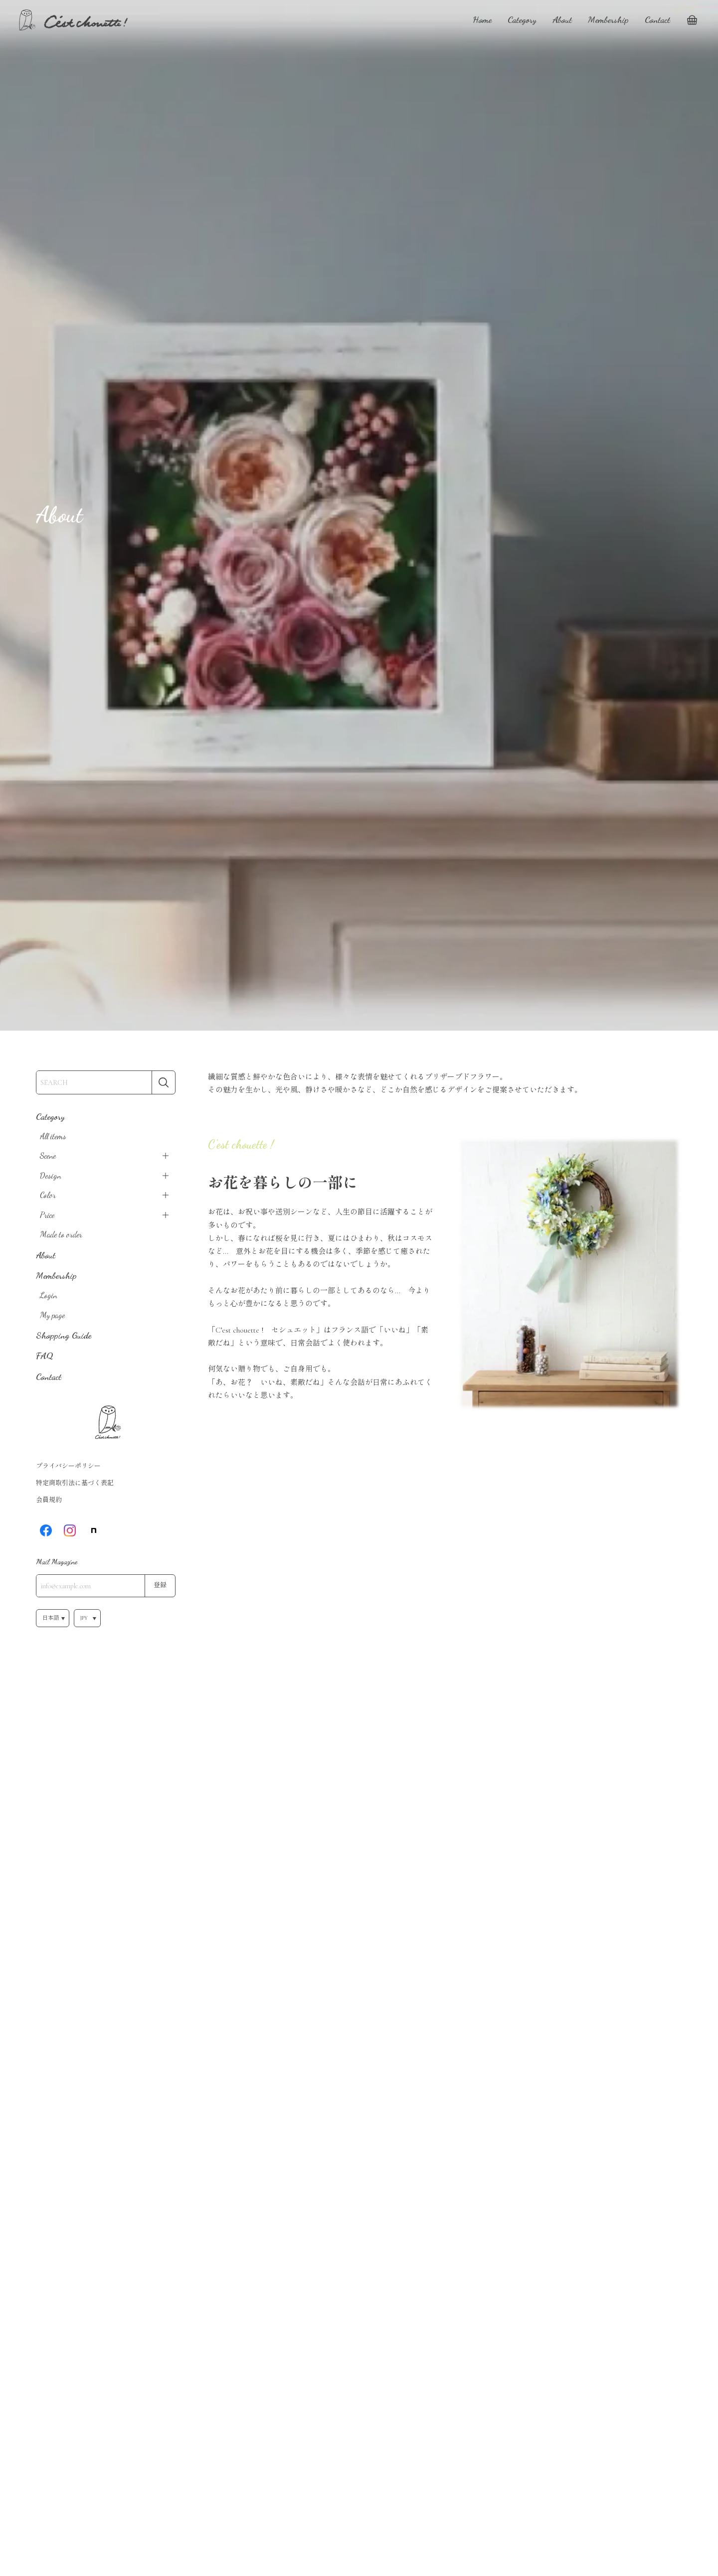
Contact (657, 19)
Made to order (61, 1234)
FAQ (44, 1355)
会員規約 (49, 1500)
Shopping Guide (63, 1335)
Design (50, 1176)
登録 (160, 1585)
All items (53, 1136)
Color (48, 1195)
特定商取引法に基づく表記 (75, 1483)
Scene (48, 1156)
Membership (608, 19)
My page (52, 1315)
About (562, 19)
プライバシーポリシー (68, 1466)
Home (482, 19)
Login (48, 1295)
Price (47, 1215)
